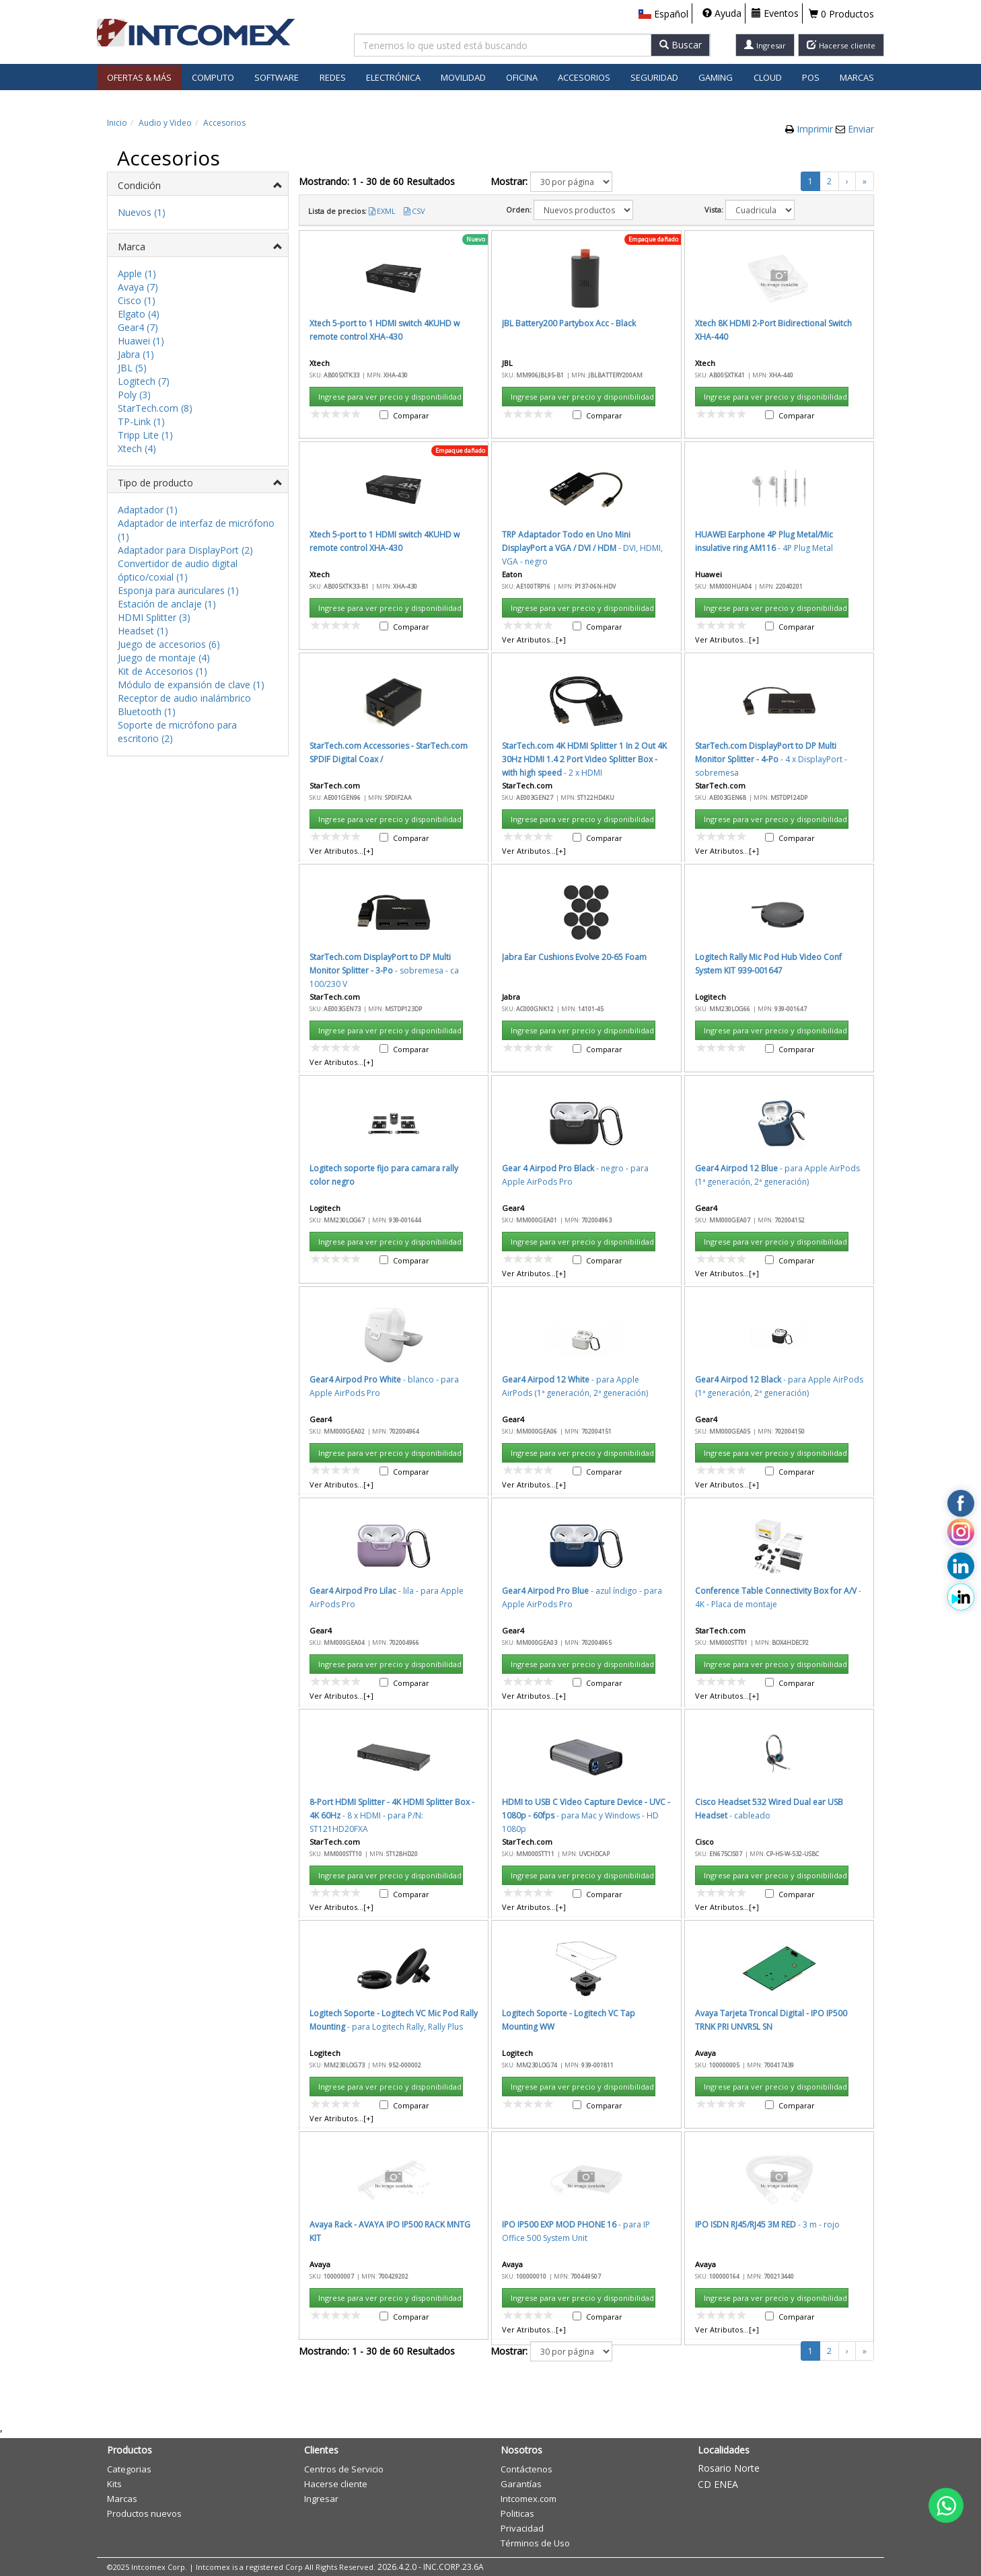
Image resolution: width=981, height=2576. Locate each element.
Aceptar (569, 793)
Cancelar (633, 793)
